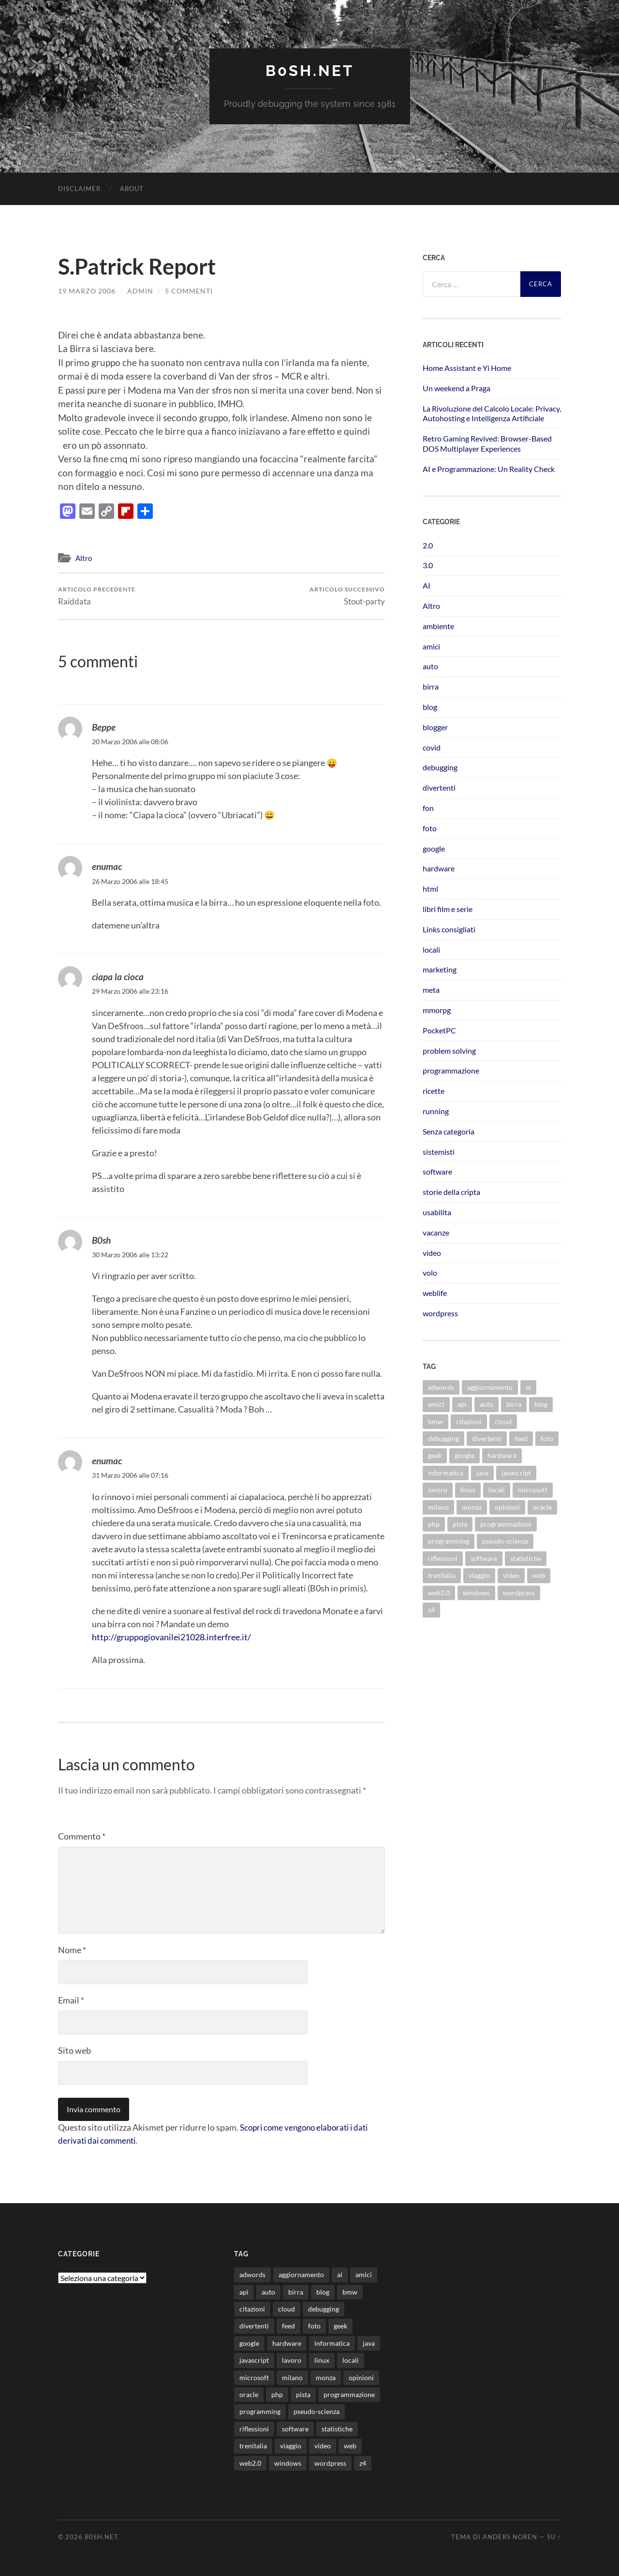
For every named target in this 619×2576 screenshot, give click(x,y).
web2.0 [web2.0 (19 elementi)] (439, 1592)
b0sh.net (309, 70)
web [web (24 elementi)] (538, 1575)
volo (430, 1272)
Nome (72, 1949)
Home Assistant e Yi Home (467, 367)
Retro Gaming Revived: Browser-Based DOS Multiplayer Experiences (487, 443)
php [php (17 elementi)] (434, 1523)
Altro (83, 557)
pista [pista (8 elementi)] (460, 1523)
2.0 (428, 544)
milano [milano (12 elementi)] (438, 1506)
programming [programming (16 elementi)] (448, 1541)
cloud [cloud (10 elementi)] (503, 1421)
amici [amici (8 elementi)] (436, 1404)
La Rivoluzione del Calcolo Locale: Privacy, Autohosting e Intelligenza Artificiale (492, 413)
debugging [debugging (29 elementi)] (443, 1438)
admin (140, 290)
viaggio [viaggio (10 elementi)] (479, 1575)
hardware (439, 868)
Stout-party (347, 595)
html (430, 888)
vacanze (436, 1231)
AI (426, 585)
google (434, 848)
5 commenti (189, 290)
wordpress (440, 1312)
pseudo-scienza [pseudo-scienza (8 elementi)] (505, 1541)
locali (431, 949)
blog (430, 706)
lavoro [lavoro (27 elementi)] (437, 1490)
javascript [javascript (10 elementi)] (516, 1472)
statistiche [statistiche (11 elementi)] (525, 1558)
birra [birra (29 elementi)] (513, 1404)
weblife (435, 1292)
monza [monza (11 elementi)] (472, 1506)
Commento (81, 1835)
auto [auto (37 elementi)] (486, 1404)
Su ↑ (554, 2536)
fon (428, 807)
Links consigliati (449, 928)
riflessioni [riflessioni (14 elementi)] (442, 1558)
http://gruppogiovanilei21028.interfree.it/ (171, 1637)
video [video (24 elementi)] (511, 1575)
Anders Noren (510, 2536)
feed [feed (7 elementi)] (521, 1438)
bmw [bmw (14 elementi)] (435, 1421)
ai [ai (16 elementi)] (528, 1387)
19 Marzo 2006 (87, 290)
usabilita (437, 1211)
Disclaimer (79, 188)
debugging (440, 767)
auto (430, 666)
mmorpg (437, 1009)
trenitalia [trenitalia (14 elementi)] (442, 1575)
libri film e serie (447, 908)
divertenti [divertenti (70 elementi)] (486, 1438)
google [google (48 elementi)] (464, 1455)
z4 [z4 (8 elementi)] (431, 1609)
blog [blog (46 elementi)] (540, 1404)
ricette (433, 1090)
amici (431, 645)
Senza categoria (448, 1130)
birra (431, 686)
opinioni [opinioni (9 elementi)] (507, 1506)
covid (432, 746)
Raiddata (96, 595)
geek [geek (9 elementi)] (435, 1455)
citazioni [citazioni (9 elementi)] (469, 1421)
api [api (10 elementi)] (462, 1404)
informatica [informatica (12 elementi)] (445, 1472)
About (132, 188)
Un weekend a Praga (456, 387)
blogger (435, 726)
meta (431, 989)
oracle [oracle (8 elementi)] (542, 1506)
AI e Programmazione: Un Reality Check (489, 468)
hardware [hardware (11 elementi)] (501, 1455)
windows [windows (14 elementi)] (476, 1592)
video (432, 1252)
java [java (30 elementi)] (482, 1472)
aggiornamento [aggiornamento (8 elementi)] (490, 1387)
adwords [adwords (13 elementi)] (441, 1387)
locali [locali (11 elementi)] (496, 1490)
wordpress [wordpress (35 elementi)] (519, 1592)
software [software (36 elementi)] (484, 1558)
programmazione (451, 1070)
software (437, 1171)
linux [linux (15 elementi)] (467, 1490)
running (436, 1110)
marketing (440, 969)
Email (71, 1999)
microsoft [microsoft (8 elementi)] (532, 1490)
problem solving (449, 1050)
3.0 (428, 565)
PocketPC (439, 1029)
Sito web (74, 2050)
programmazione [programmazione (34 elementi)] (505, 1523)
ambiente (438, 625)
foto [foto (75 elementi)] (547, 1438)
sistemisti (439, 1151)
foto (430, 827)
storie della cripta (451, 1191)
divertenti (439, 787)
